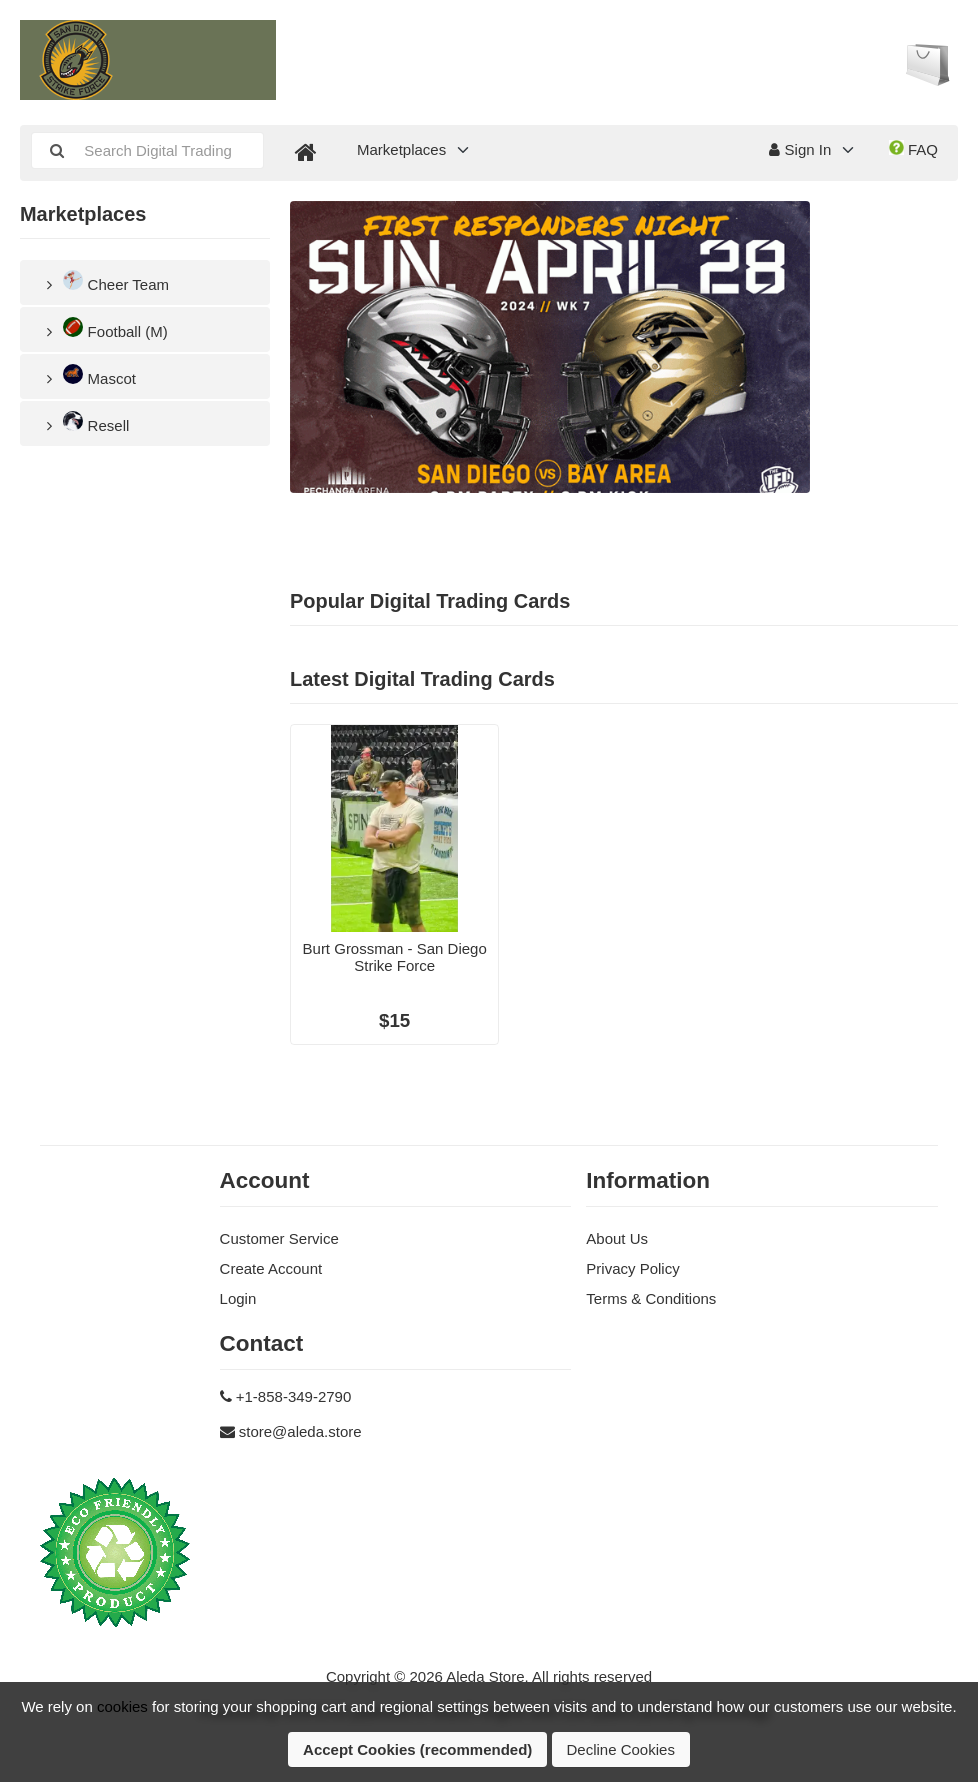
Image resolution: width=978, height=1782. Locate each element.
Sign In (800, 149)
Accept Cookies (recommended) (417, 1749)
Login (238, 1298)
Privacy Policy (632, 1268)
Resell (84, 422)
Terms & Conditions (651, 1298)
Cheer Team (104, 281)
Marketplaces (401, 149)
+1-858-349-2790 (294, 1396)
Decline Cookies (621, 1749)
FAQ (913, 149)
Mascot (88, 375)
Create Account (271, 1268)
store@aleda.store (300, 1431)
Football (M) (104, 328)
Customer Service (279, 1238)
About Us (617, 1238)
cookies (122, 1706)
